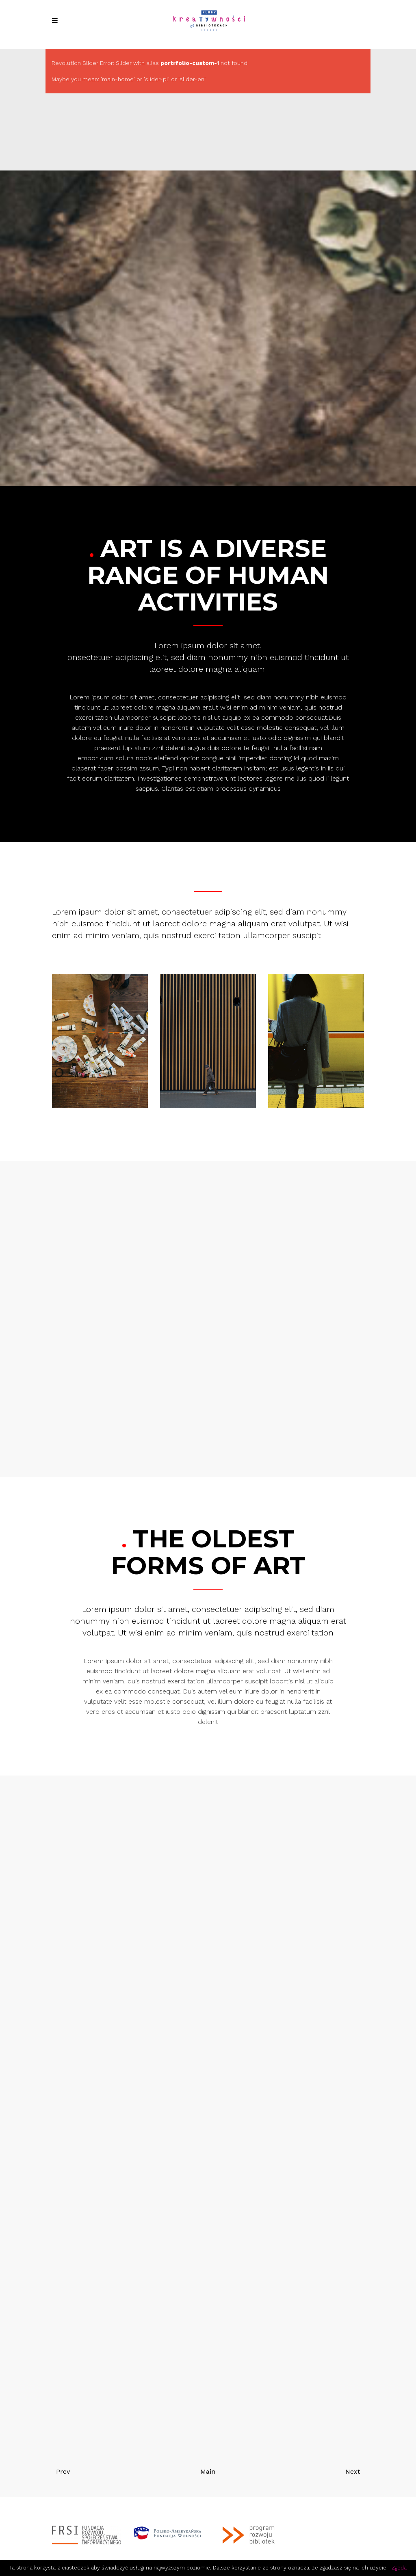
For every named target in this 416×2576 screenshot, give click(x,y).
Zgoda (399, 2568)
